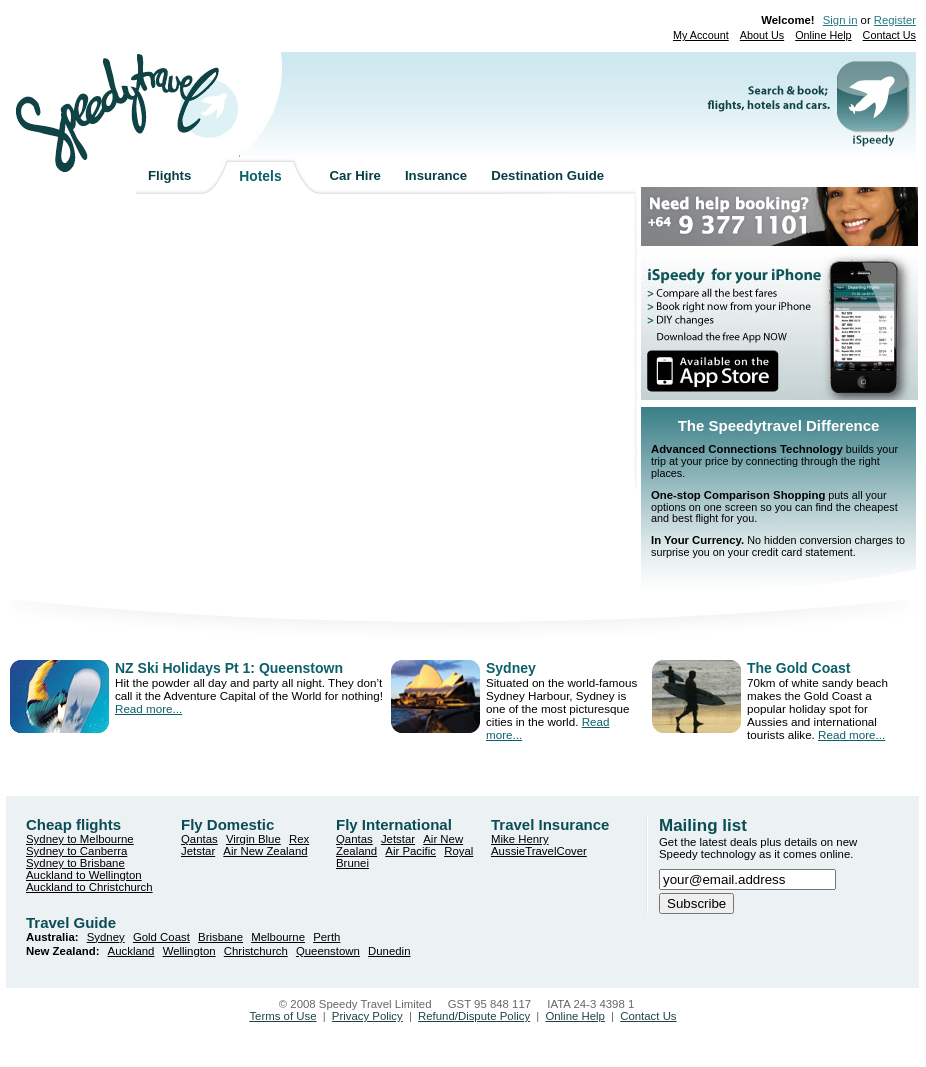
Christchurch (256, 951)
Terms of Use (282, 1016)
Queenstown (328, 951)
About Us (762, 35)
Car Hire (355, 175)
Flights (169, 175)
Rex (299, 839)
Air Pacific (410, 851)
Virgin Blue (253, 839)
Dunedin (389, 951)
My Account (701, 35)
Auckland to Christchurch (89, 887)
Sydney (106, 937)
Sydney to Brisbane (75, 863)
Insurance (436, 175)
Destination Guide (547, 175)
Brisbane (220, 937)
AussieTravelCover (539, 851)
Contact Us (889, 35)
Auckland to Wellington (84, 875)
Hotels (260, 176)
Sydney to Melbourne (80, 839)
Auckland (131, 951)
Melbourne (278, 937)
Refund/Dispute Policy (474, 1016)
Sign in (840, 20)
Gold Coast (161, 937)
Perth (326, 937)
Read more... (148, 708)
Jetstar (198, 851)
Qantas (199, 839)
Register (895, 20)
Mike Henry (520, 839)
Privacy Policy (367, 1016)
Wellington (189, 951)
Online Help (823, 35)
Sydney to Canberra (76, 851)
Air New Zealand (265, 851)
